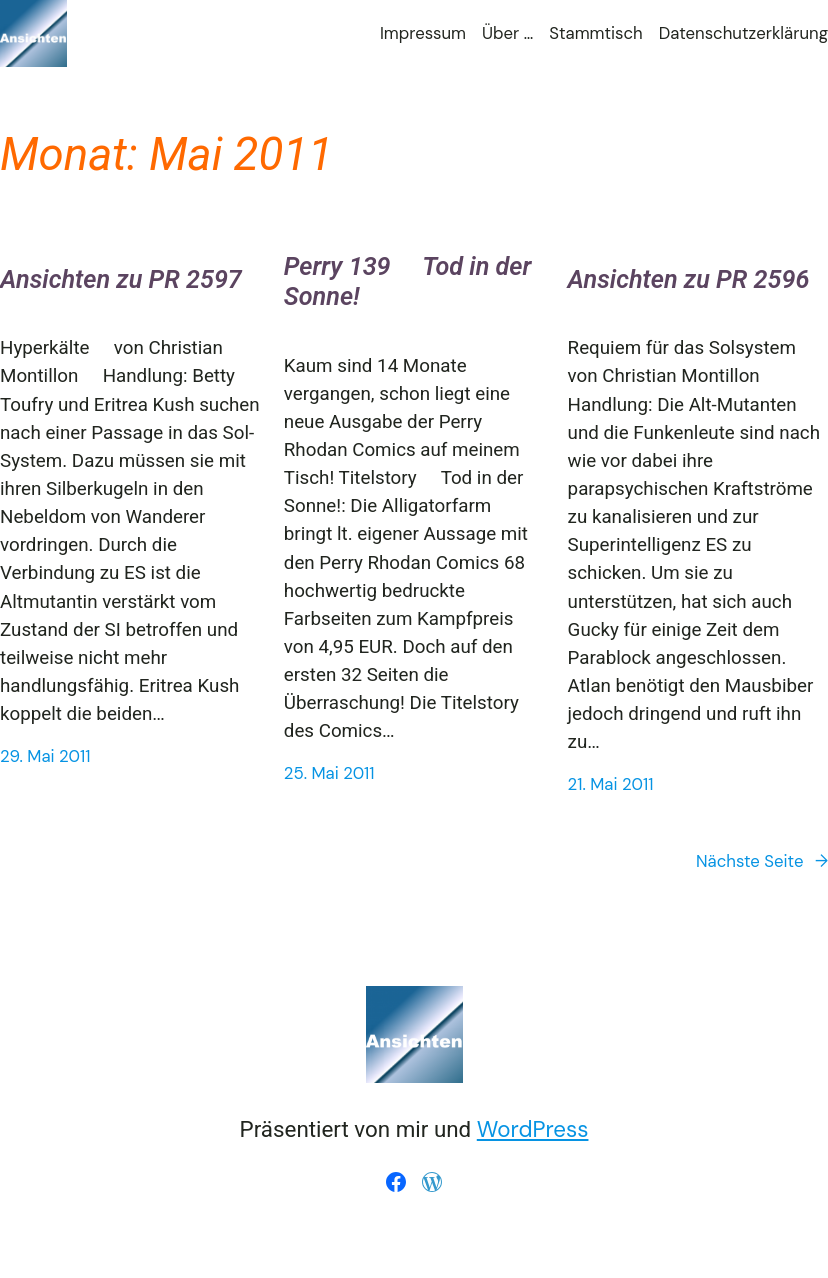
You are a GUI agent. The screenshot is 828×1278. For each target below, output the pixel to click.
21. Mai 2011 (611, 784)
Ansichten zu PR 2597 (121, 279)
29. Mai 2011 (45, 756)
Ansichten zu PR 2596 (689, 279)
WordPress (533, 1129)
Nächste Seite (762, 861)
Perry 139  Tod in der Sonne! (407, 281)
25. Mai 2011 (329, 773)
